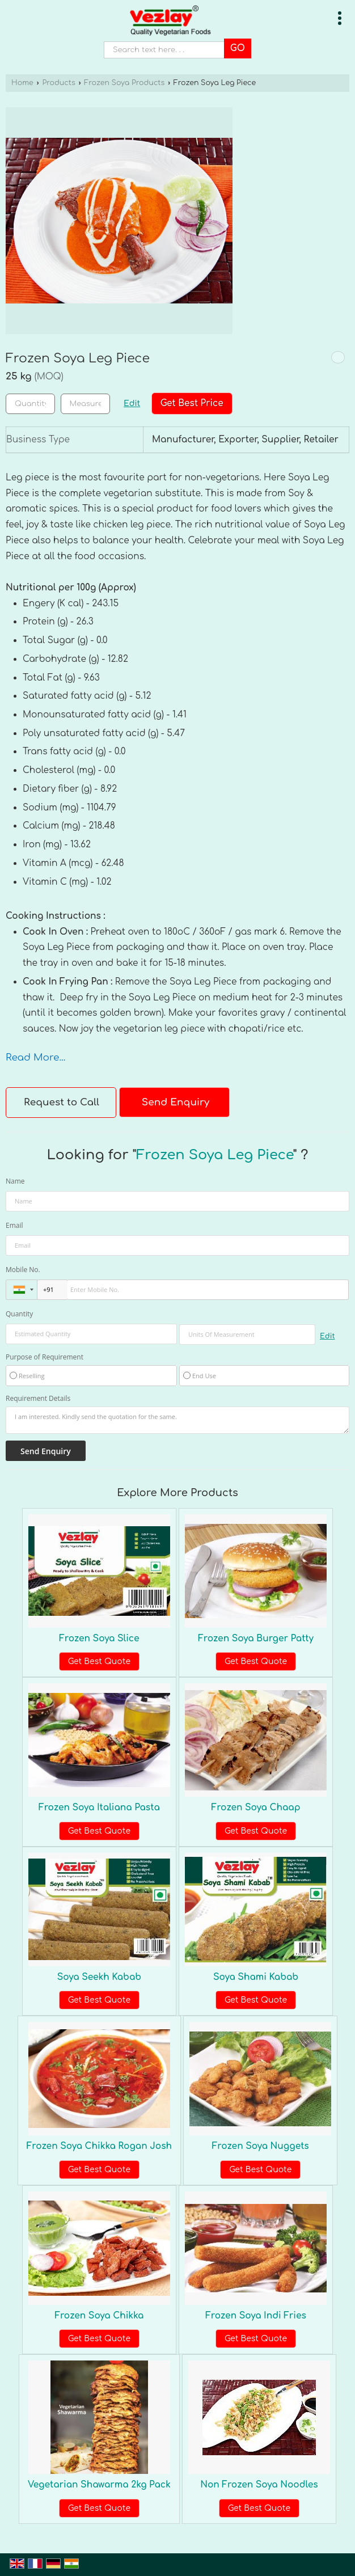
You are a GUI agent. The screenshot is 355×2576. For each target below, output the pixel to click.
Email (14, 1225)
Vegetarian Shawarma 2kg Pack (99, 2485)
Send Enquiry (175, 1102)
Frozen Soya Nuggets (260, 2146)
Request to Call (61, 1102)
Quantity (19, 1314)
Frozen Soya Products (124, 83)
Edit (132, 403)
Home (22, 83)
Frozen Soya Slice (99, 1638)
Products (58, 83)
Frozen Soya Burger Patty (256, 1638)
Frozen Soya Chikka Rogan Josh (99, 2146)
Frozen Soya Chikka (98, 2316)
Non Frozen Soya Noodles (259, 2485)
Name (15, 1181)
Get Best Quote (99, 1661)
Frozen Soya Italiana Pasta (99, 1807)
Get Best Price (191, 403)
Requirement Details (38, 1399)
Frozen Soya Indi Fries (255, 2316)
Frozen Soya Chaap (256, 1807)
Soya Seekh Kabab (99, 1977)
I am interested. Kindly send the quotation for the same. (177, 1420)
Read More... (35, 1057)
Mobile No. (23, 1269)
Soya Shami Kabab (255, 1977)
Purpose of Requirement (44, 1357)
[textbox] (85, 404)
